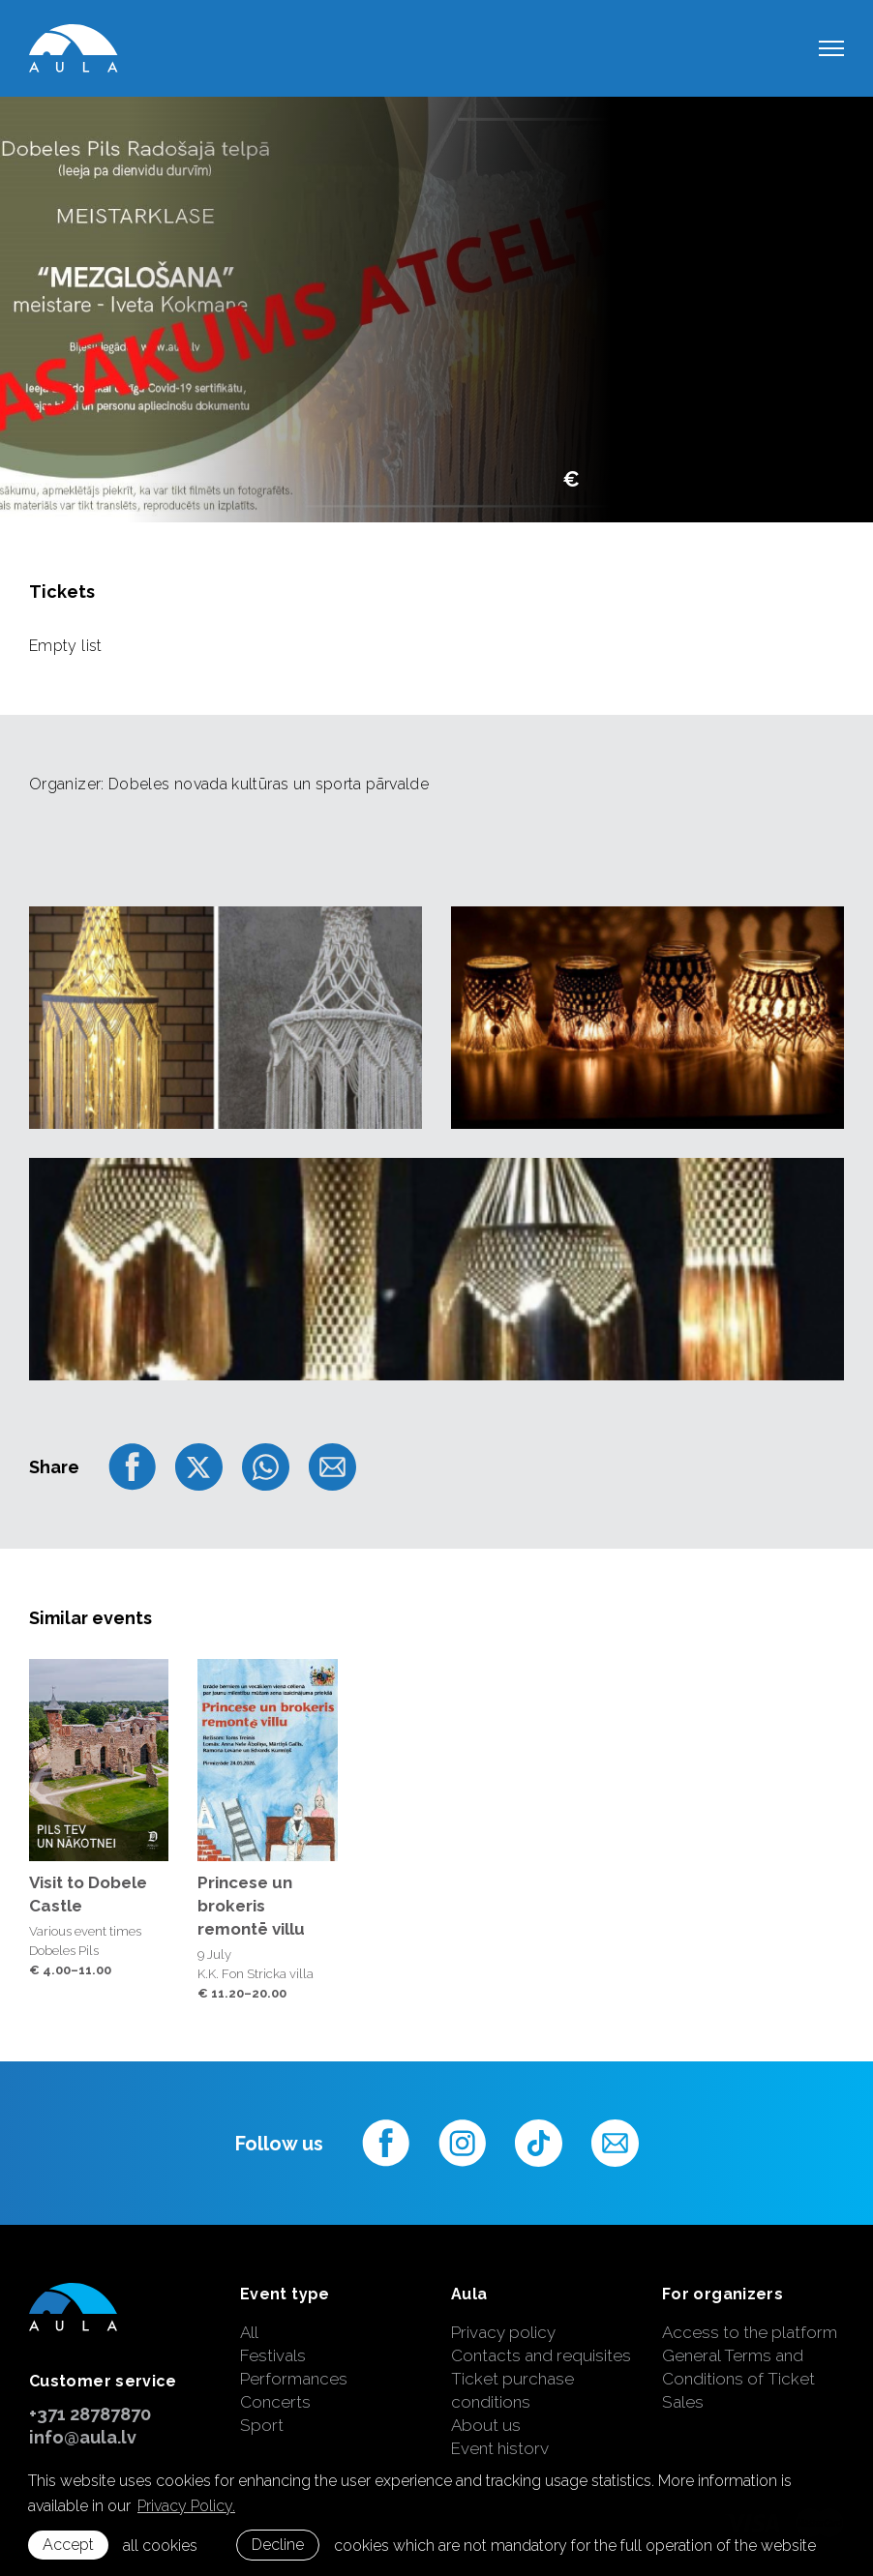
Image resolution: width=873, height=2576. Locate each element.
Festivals (273, 2355)
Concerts (275, 2402)
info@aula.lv (82, 2437)
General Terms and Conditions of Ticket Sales (738, 2379)
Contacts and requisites (541, 2355)
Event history (500, 2448)
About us (486, 2425)
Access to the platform (749, 2332)
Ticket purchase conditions (512, 2390)
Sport (262, 2425)
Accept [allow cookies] (68, 2544)
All (249, 2332)
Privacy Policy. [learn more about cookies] (186, 2506)
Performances (293, 2378)
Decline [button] (278, 2544)
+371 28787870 (90, 2414)
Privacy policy (503, 2332)
